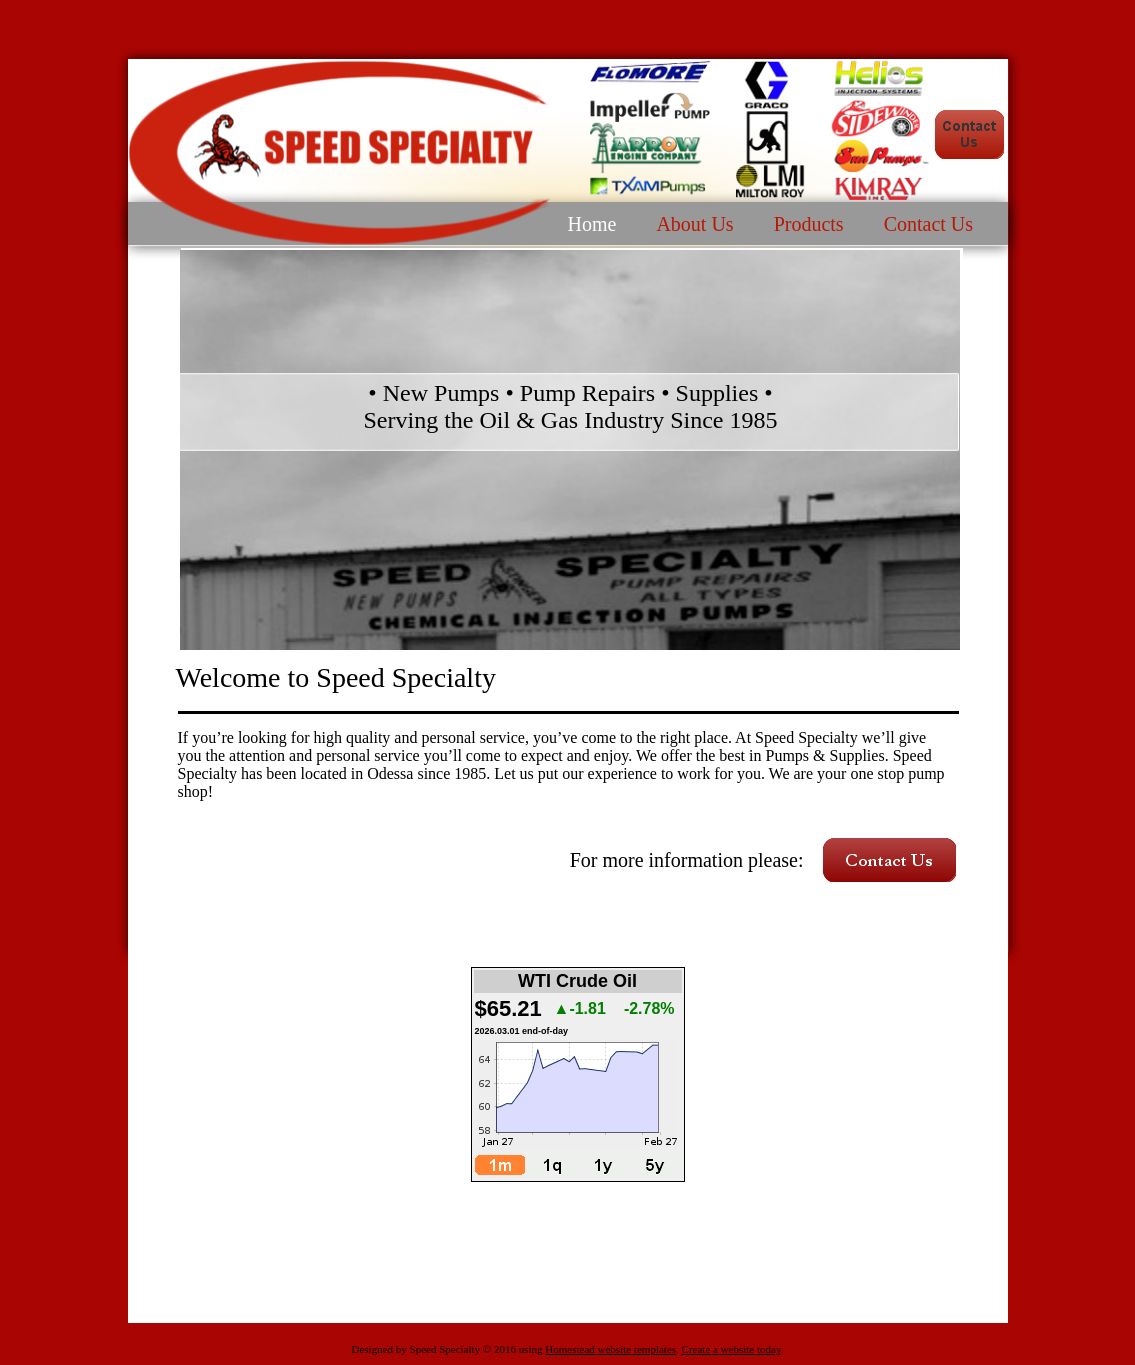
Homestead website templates (610, 1349)
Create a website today (731, 1349)
